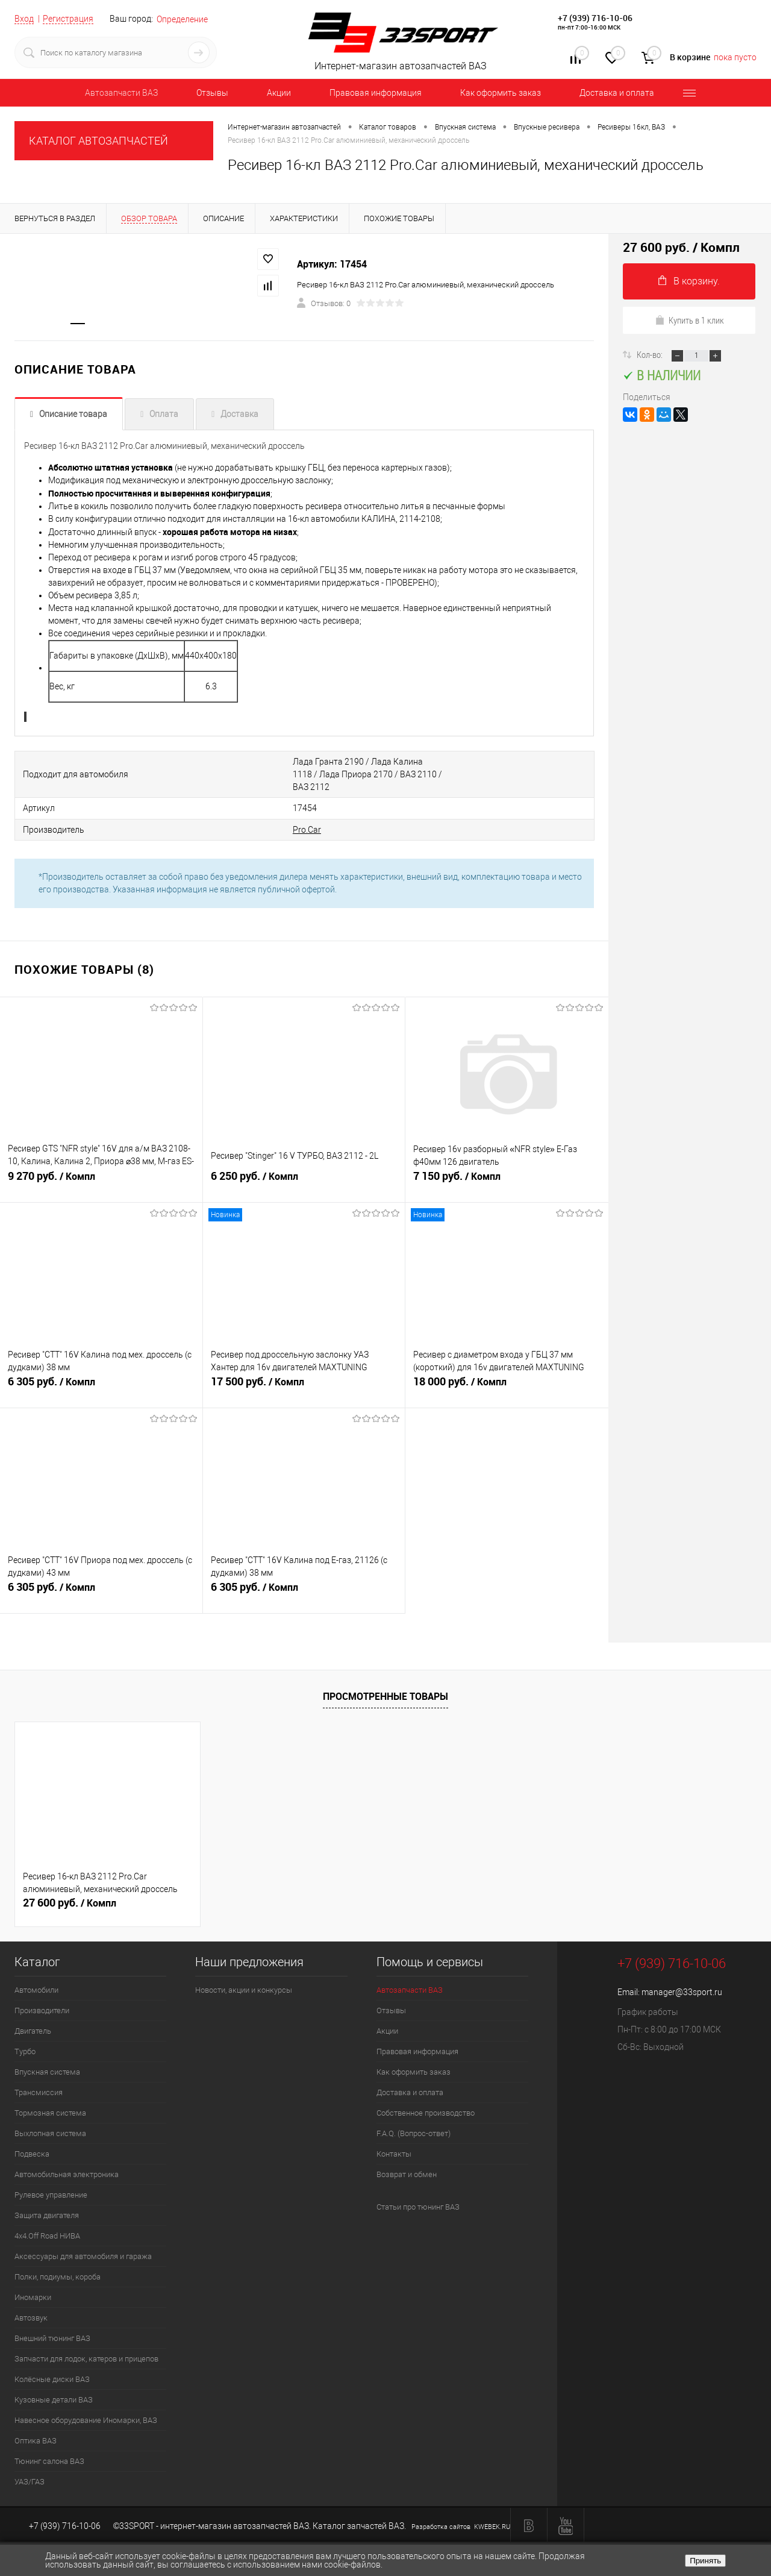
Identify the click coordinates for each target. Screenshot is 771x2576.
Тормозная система (50, 2099)
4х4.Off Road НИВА (47, 2222)
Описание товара (73, 415)
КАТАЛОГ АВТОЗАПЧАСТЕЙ (98, 140)
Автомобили (36, 1976)
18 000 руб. (507, 1374)
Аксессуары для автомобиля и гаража (83, 2242)
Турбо (25, 2037)
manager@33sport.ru (681, 1978)
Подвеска (31, 2140)
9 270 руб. (101, 1169)
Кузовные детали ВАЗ (53, 2385)
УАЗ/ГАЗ (29, 2467)
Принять (705, 2560)
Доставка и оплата (616, 93)
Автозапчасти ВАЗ (121, 93)
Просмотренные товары (385, 1681)
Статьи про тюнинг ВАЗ (418, 2193)
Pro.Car (261, 816)
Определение (182, 19)
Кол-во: (650, 354)
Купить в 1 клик (689, 320)
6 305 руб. (101, 1374)
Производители (41, 1996)
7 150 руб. (507, 1169)
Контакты (393, 2140)
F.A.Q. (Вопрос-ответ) (413, 2119)
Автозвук (31, 2303)
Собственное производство (425, 2099)
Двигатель (32, 2017)
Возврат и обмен (406, 2160)
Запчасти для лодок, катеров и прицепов (86, 2344)
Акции (279, 93)
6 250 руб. (304, 1169)
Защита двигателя (46, 2201)
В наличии (662, 375)
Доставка (239, 415)
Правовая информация (375, 93)
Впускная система (47, 2058)
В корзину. (689, 281)
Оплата (163, 415)
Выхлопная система (50, 2119)
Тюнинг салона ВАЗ (49, 2447)
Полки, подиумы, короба (57, 2262)
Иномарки (32, 2283)
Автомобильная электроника (66, 2160)
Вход (24, 19)
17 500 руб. (304, 1374)
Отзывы (212, 93)
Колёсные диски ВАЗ (52, 2365)
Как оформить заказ (500, 93)
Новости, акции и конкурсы (243, 1976)
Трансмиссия (38, 2078)
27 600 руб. (69, 1889)
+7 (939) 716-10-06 (595, 18)
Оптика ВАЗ (35, 2426)
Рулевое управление (50, 2181)
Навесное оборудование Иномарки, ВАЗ (85, 2406)
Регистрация (68, 19)
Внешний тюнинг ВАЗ (52, 2324)
